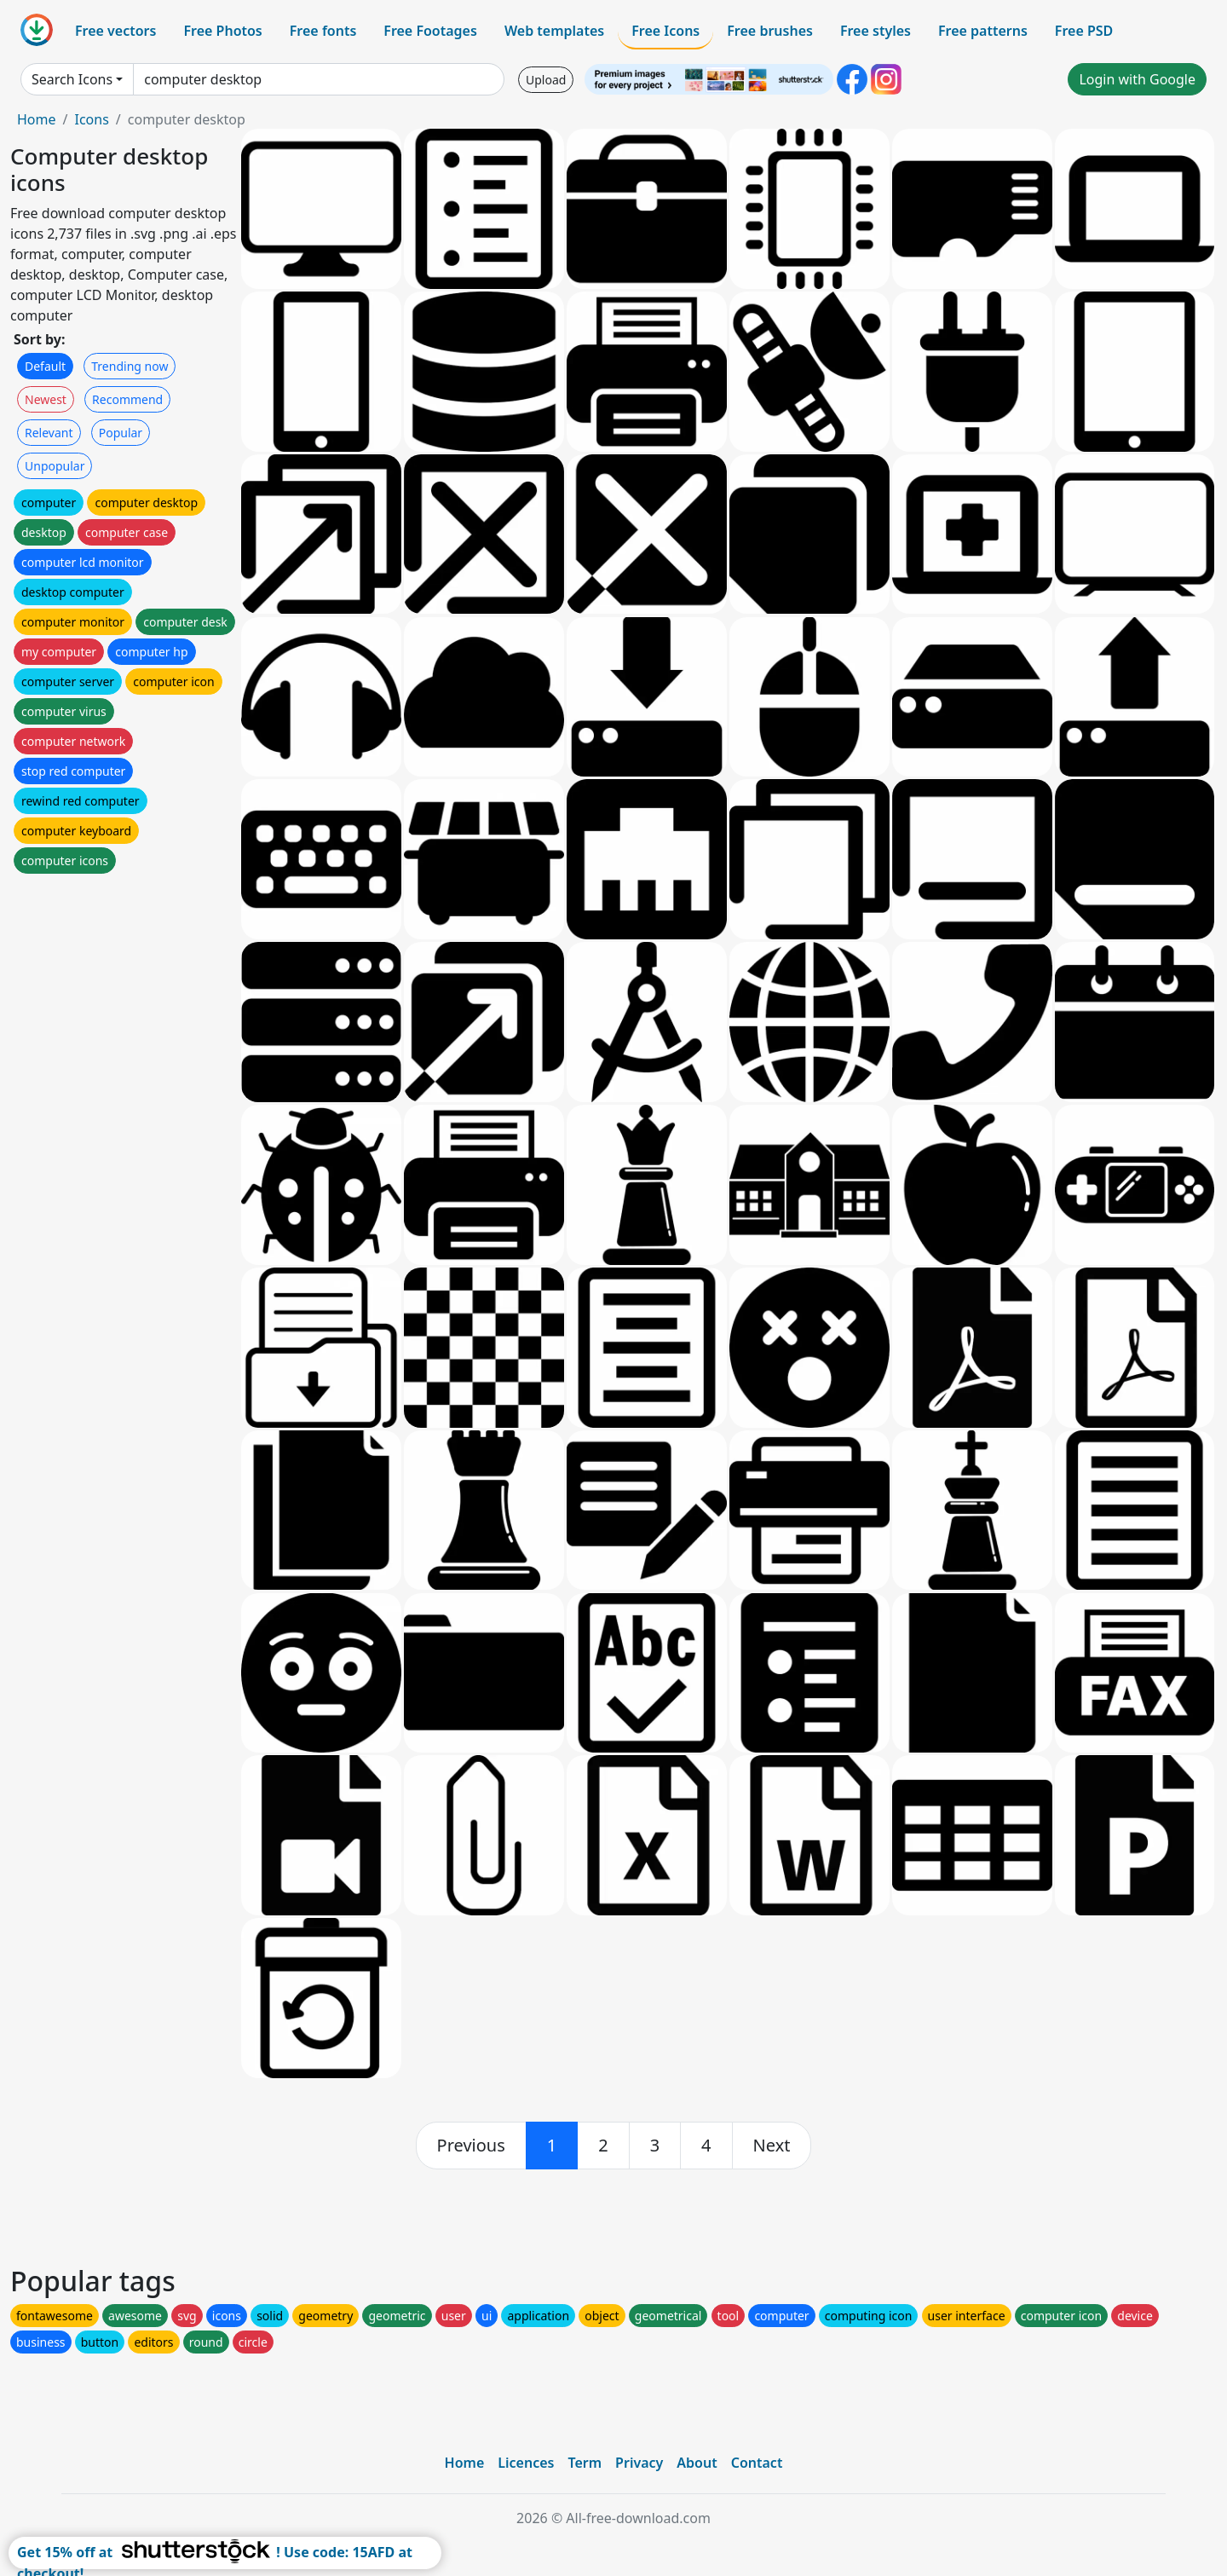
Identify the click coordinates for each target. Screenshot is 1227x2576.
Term (584, 2462)
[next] (772, 2145)
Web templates (554, 30)
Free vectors (115, 30)
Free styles (875, 30)
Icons (91, 119)
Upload (546, 80)
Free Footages (430, 30)
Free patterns (983, 30)
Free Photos (222, 30)
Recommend (127, 399)
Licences (526, 2462)
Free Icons (665, 30)
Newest (45, 399)
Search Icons (72, 79)
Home (36, 119)
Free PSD (1084, 30)
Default (45, 366)
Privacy (639, 2462)
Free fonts (323, 30)
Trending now (129, 366)
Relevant (49, 433)
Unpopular (54, 466)
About (697, 2462)
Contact (757, 2462)
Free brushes (770, 30)
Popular (120, 433)
